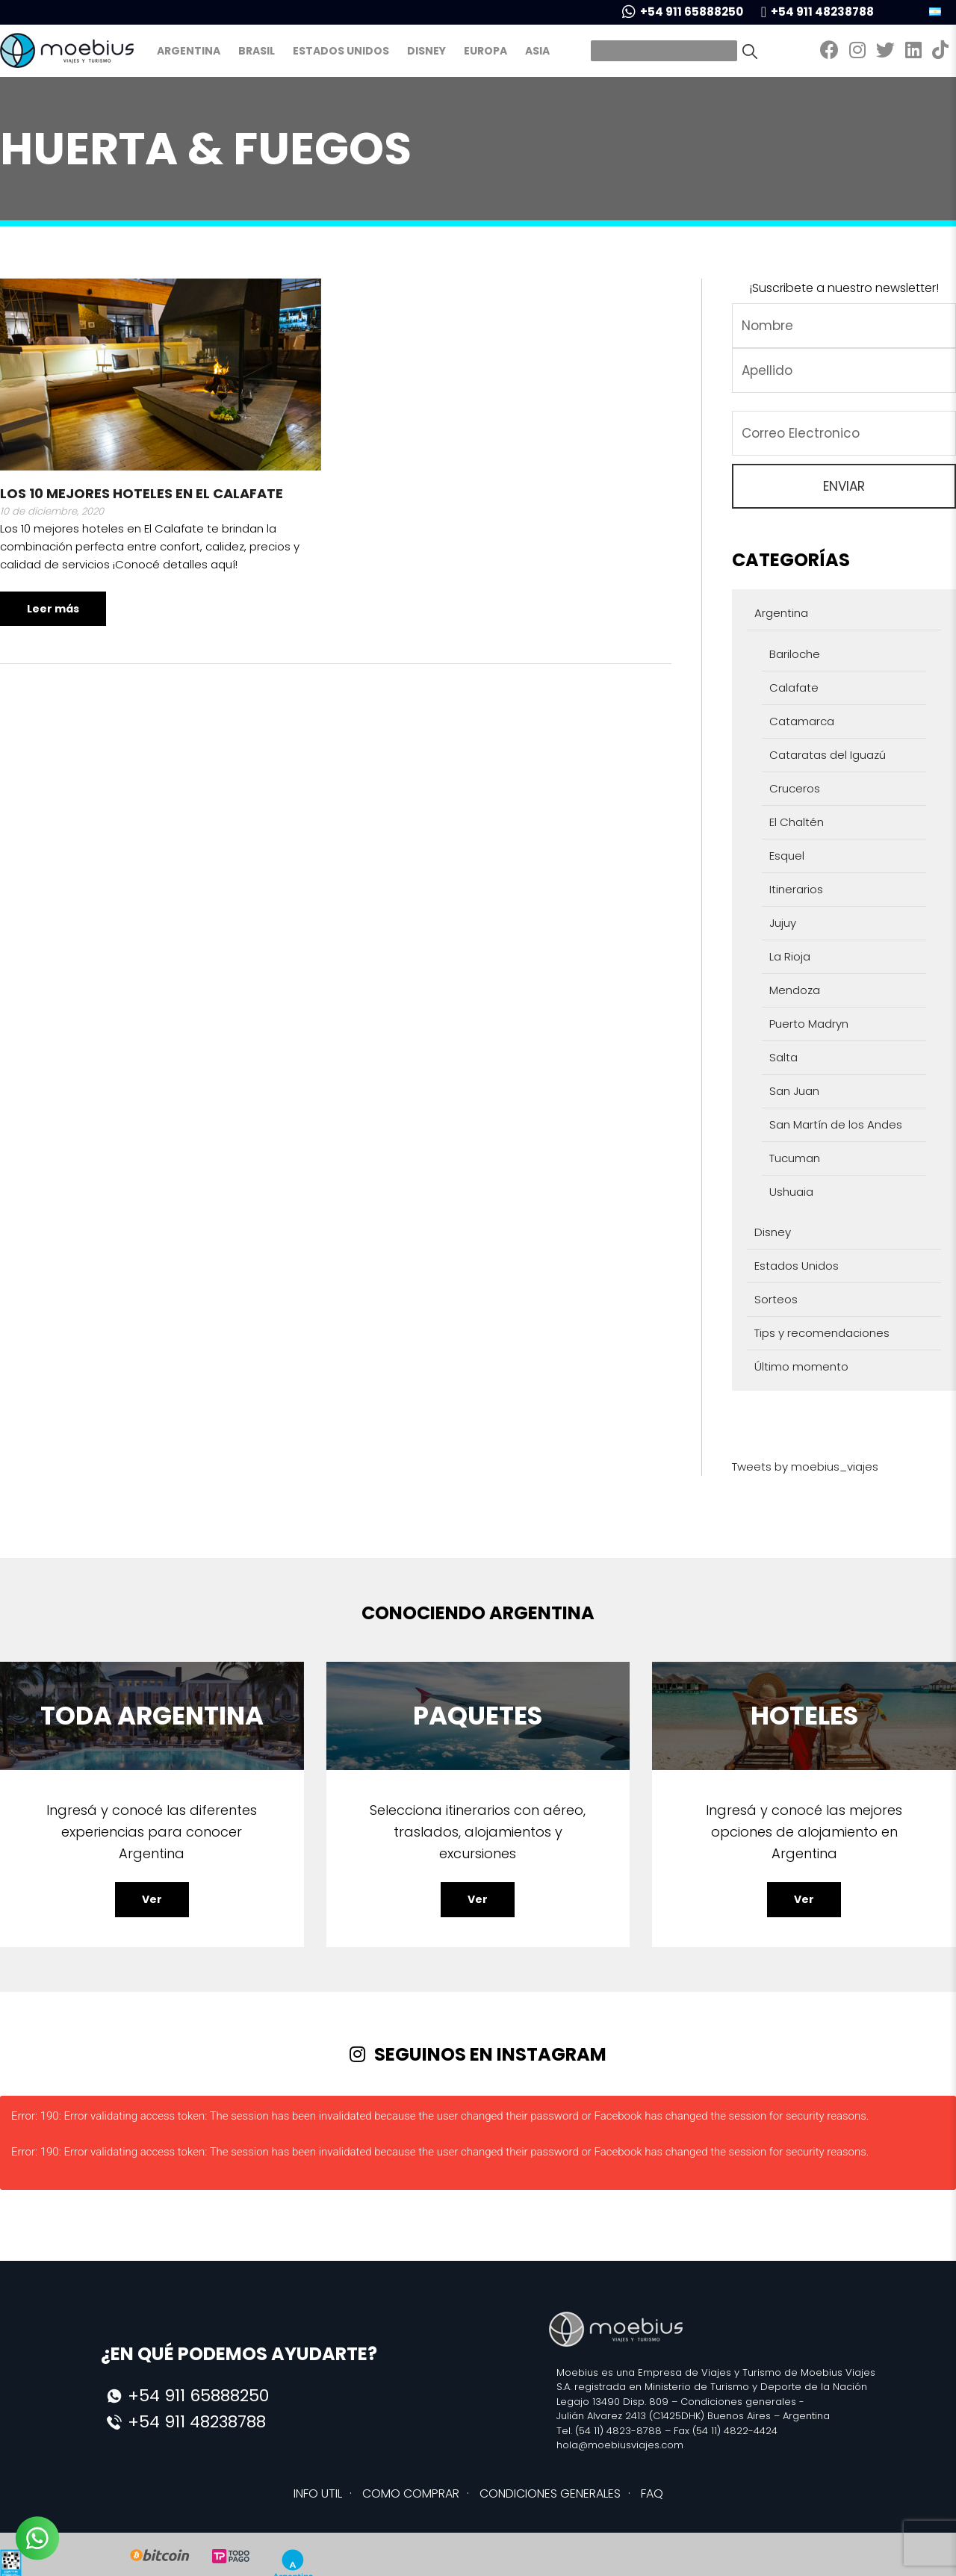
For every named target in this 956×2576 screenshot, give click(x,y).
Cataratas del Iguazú (827, 755)
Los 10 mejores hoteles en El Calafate (141, 493)
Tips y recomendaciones (822, 1333)
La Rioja (789, 956)
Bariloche (794, 654)
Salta (783, 1057)
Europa (485, 50)
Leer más (53, 608)
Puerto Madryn (808, 1023)
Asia (537, 50)
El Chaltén (796, 822)
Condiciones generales (738, 2402)
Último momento (801, 1366)
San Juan (794, 1091)
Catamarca (801, 721)
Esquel (786, 855)
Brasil (256, 50)
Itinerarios (796, 889)
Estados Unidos (341, 50)
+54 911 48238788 (817, 11)
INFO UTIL (318, 2493)
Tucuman (794, 1158)
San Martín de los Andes (835, 1124)
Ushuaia (791, 1191)
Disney (426, 50)
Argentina (188, 50)
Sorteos (776, 1299)
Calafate (794, 687)
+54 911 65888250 (682, 11)
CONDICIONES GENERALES (550, 2493)
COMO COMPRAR (410, 2493)
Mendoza (794, 990)
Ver (152, 1899)
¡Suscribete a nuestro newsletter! (844, 288)
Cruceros (794, 788)
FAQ (652, 2493)
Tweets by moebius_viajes (805, 1466)
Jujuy (782, 923)
